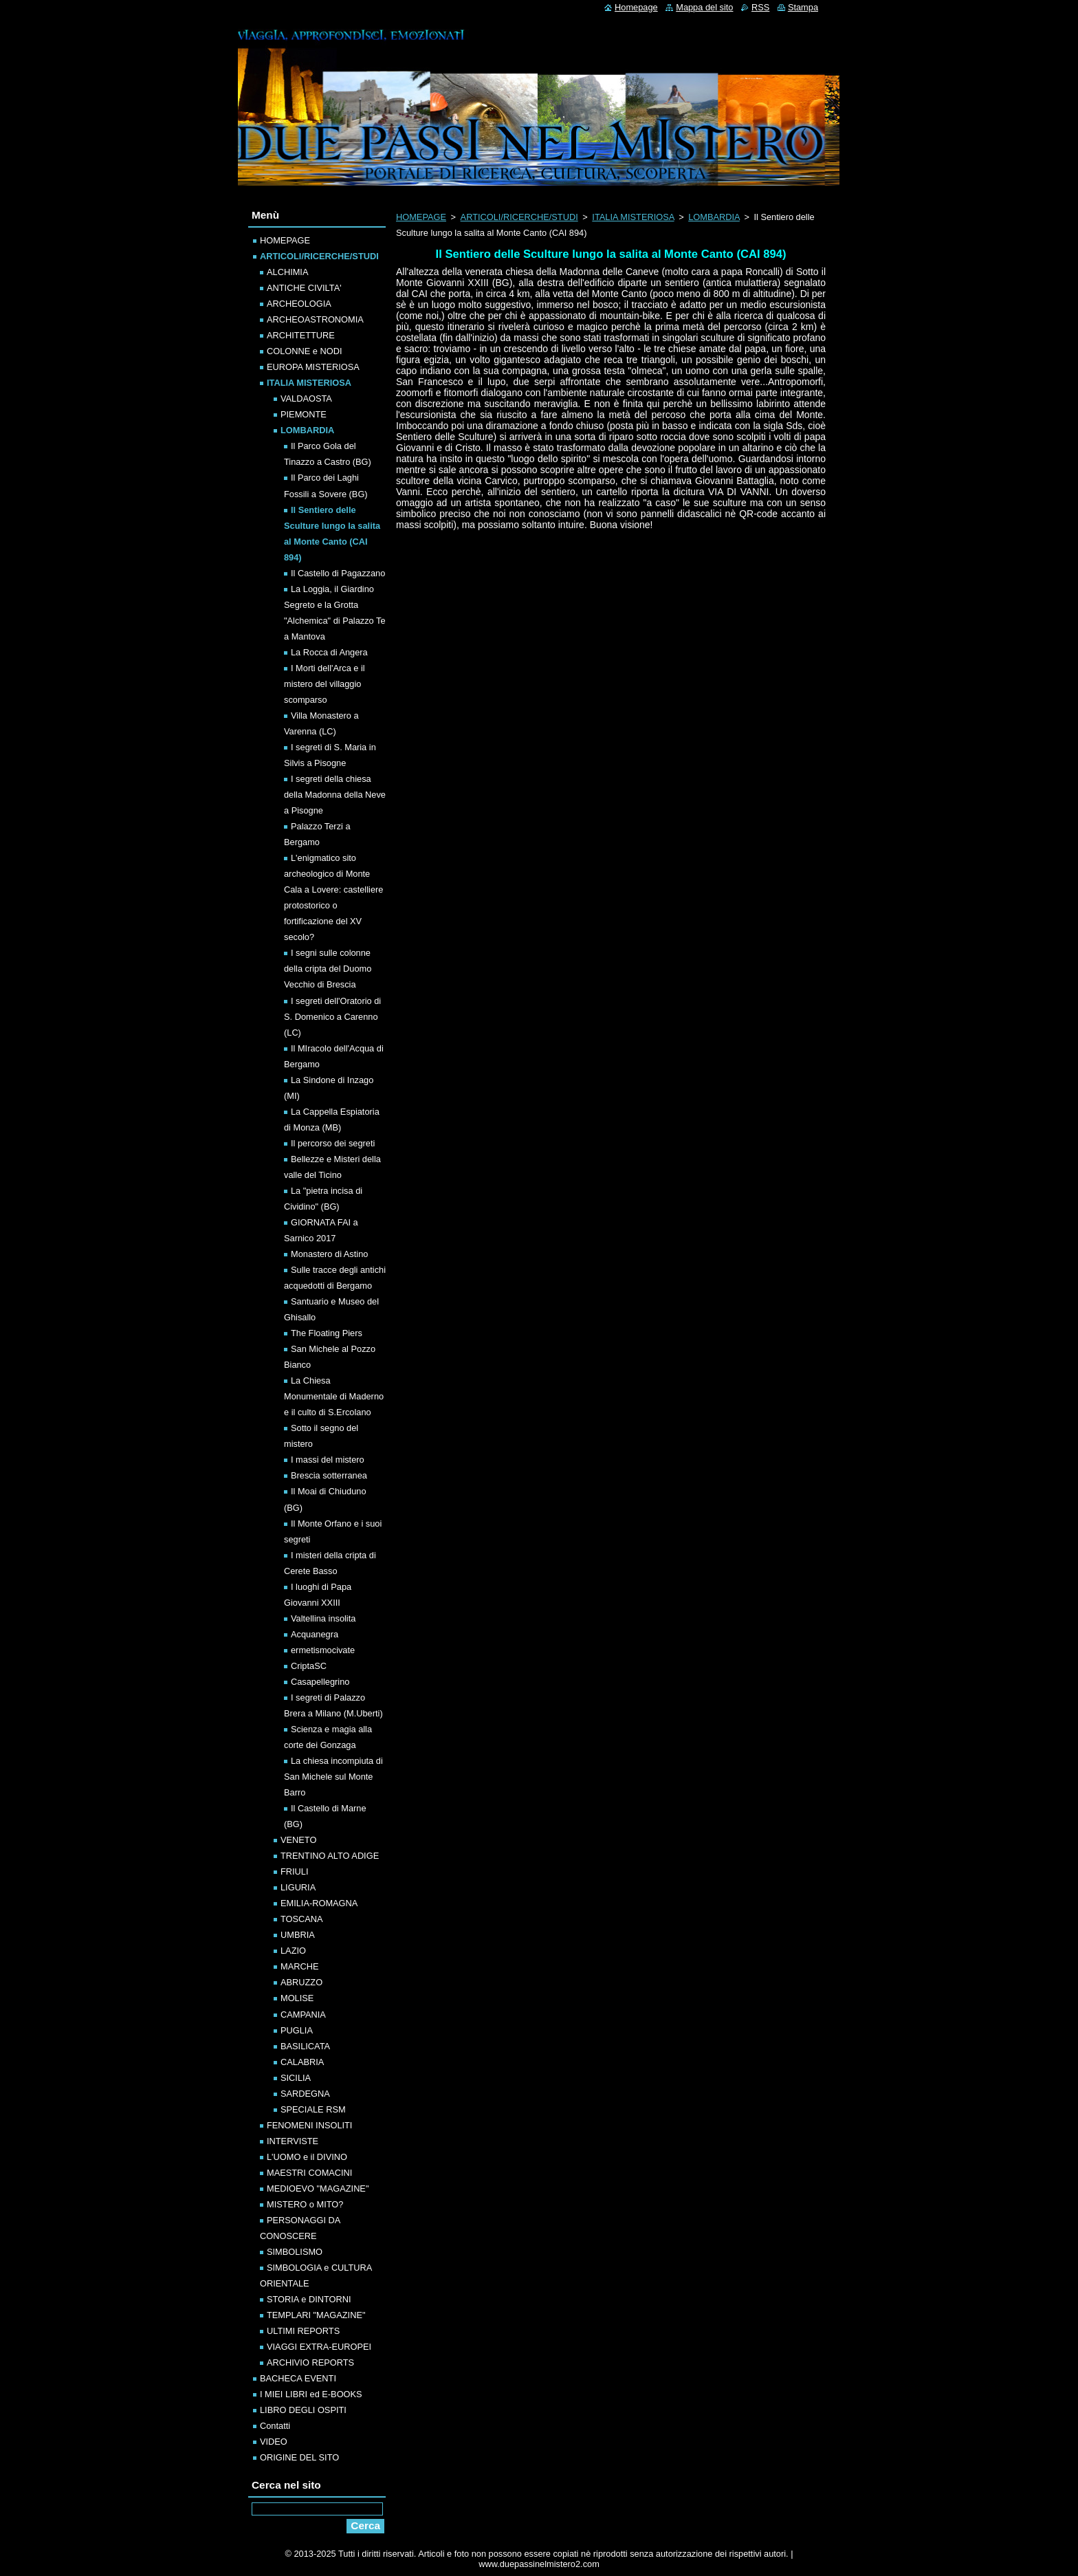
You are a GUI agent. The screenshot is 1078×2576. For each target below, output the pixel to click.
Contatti (275, 2426)
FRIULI (294, 1871)
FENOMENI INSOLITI (309, 2125)
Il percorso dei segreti (333, 1143)
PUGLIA (296, 2030)
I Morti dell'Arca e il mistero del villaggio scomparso (324, 684)
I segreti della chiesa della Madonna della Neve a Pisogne (335, 795)
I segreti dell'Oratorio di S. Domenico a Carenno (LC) (332, 1017)
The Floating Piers (326, 1333)
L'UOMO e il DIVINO (307, 2157)
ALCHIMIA (287, 272)
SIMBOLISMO (294, 2252)
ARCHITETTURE (301, 335)
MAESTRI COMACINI (309, 2173)
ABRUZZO (301, 1982)
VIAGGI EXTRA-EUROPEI (319, 2347)
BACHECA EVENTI (298, 2378)
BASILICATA (305, 2046)
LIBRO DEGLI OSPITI (303, 2410)
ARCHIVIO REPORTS (310, 2362)
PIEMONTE (303, 414)
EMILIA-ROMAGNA (319, 1903)
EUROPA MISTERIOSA (313, 367)
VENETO (298, 1840)
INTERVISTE (292, 2141)
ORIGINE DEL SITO (299, 2457)
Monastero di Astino (329, 1254)
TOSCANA (301, 1919)
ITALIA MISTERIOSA (633, 217)
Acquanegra (314, 1634)
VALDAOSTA (306, 398)
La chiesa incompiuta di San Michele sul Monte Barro (333, 1777)
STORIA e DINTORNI (309, 2299)
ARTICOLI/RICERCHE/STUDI (519, 217)
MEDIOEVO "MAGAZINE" (317, 2188)
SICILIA (295, 2078)
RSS (760, 7)
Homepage (636, 7)
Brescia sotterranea (329, 1475)
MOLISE (297, 1998)
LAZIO (293, 1950)
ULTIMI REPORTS (303, 2331)
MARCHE (299, 1966)
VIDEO (273, 2441)
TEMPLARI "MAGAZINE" (316, 2315)
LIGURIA (298, 1887)
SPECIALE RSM (313, 2109)
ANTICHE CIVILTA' (304, 288)
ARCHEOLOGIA (299, 303)
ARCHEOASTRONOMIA (315, 319)
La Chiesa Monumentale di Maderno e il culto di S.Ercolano (334, 1396)
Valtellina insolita (323, 1618)
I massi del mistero (327, 1459)
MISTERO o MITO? (305, 2204)
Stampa (803, 7)
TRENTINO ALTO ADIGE (329, 1856)
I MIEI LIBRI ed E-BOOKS (311, 2394)
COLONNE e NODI (304, 351)
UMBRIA (297, 1935)
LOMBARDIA (714, 217)
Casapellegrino (320, 1682)
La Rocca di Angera (329, 652)
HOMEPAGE (421, 217)
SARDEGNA (305, 2093)
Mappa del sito (704, 7)
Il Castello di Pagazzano (338, 573)
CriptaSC (309, 1666)
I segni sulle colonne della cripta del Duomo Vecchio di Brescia (327, 969)
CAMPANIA (303, 2014)
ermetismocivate (323, 1650)
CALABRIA (302, 2062)
